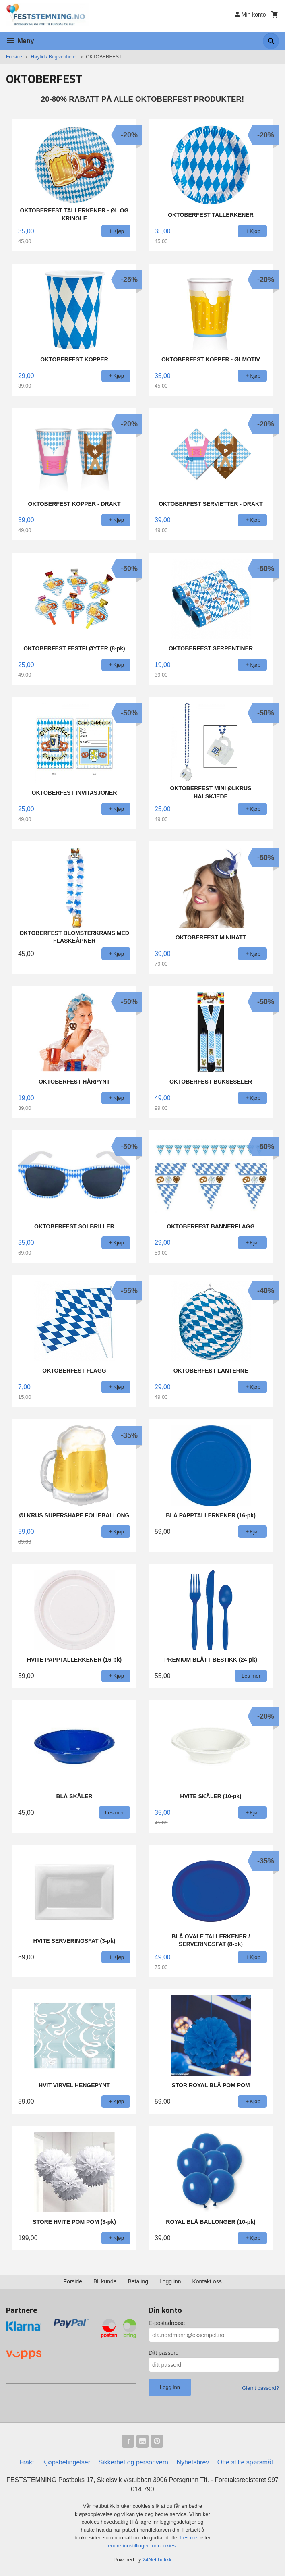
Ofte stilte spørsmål (245, 2462)
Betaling (138, 2281)
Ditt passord (164, 2353)
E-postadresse (167, 2323)
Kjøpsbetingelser (66, 2462)
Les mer (190, 2538)
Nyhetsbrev (192, 2462)
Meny (20, 40)
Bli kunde (105, 2281)
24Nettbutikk (156, 2560)
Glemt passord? (260, 2388)
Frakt (26, 2462)
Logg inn (170, 2281)
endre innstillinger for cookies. (142, 2546)
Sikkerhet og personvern (133, 2462)
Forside (14, 57)
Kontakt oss (207, 2281)
